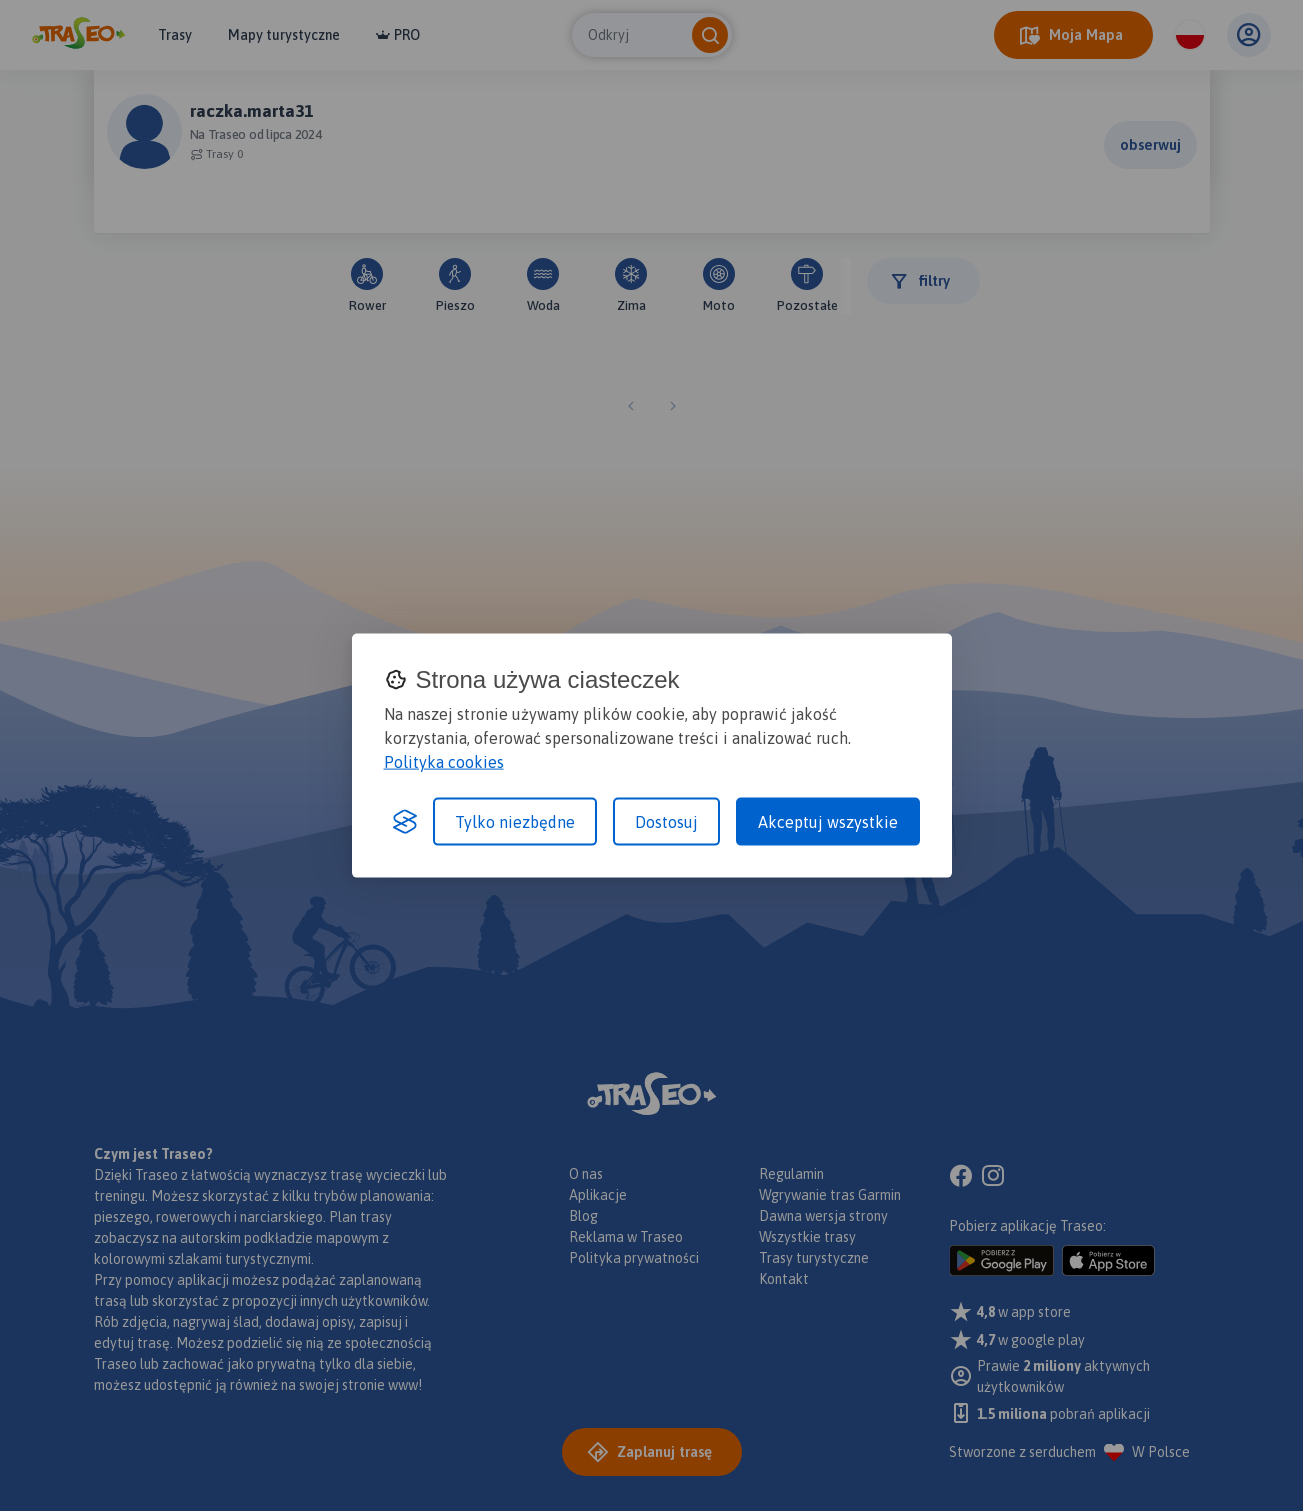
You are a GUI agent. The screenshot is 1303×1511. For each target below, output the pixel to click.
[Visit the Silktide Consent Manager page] (405, 822)
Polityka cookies (444, 762)
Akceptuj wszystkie (828, 822)
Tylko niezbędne (515, 822)
